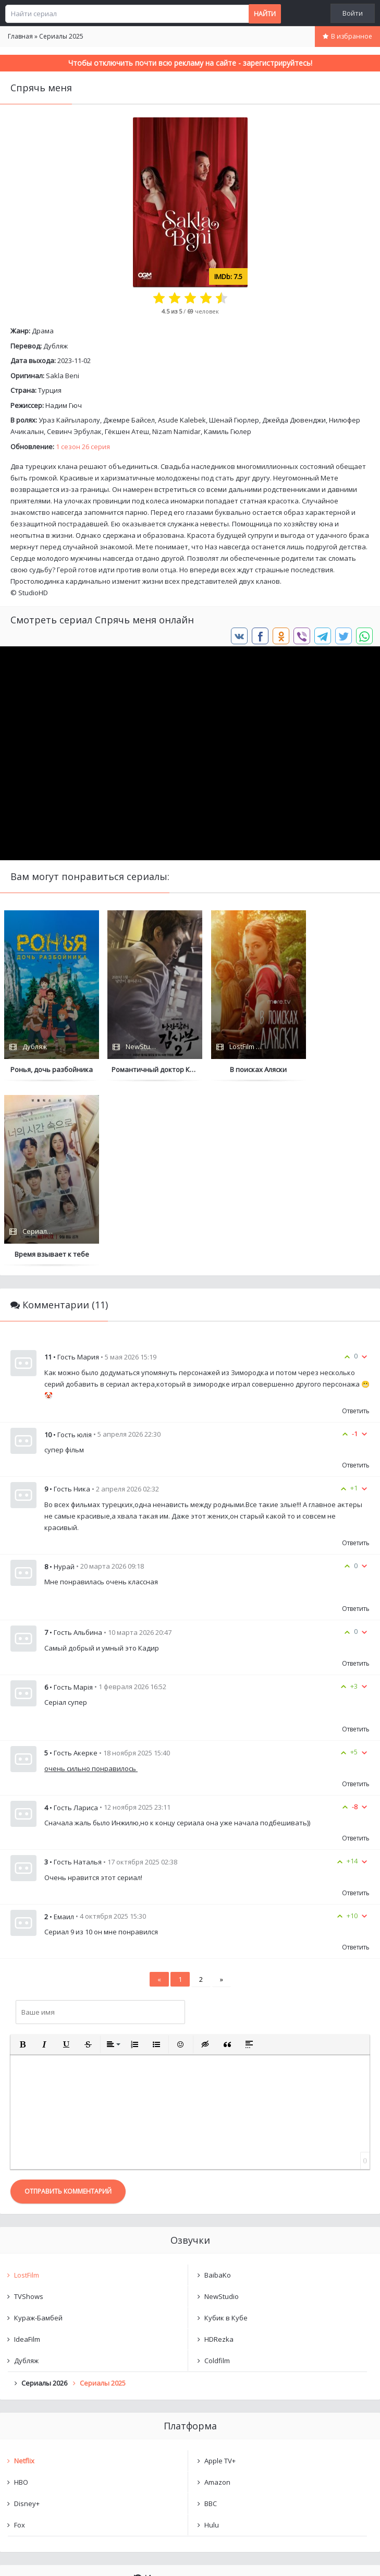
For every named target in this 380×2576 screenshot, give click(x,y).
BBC (210, 2319)
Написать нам (37, 2557)
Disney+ (27, 2319)
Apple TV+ (220, 2276)
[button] (22, 1860)
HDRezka (219, 2154)
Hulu (211, 2340)
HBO (21, 2297)
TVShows (28, 2111)
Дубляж (55, 346)
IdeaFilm (27, 2154)
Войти (352, 13)
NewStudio (221, 2111)
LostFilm (26, 2090)
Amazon (217, 2297)
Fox (19, 2340)
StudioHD (33, 592)
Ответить (356, 1226)
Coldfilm (217, 2176)
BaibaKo (217, 2090)
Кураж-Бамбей (38, 2133)
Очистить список (190, 2450)
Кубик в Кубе (226, 2133)
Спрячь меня (45, 2423)
